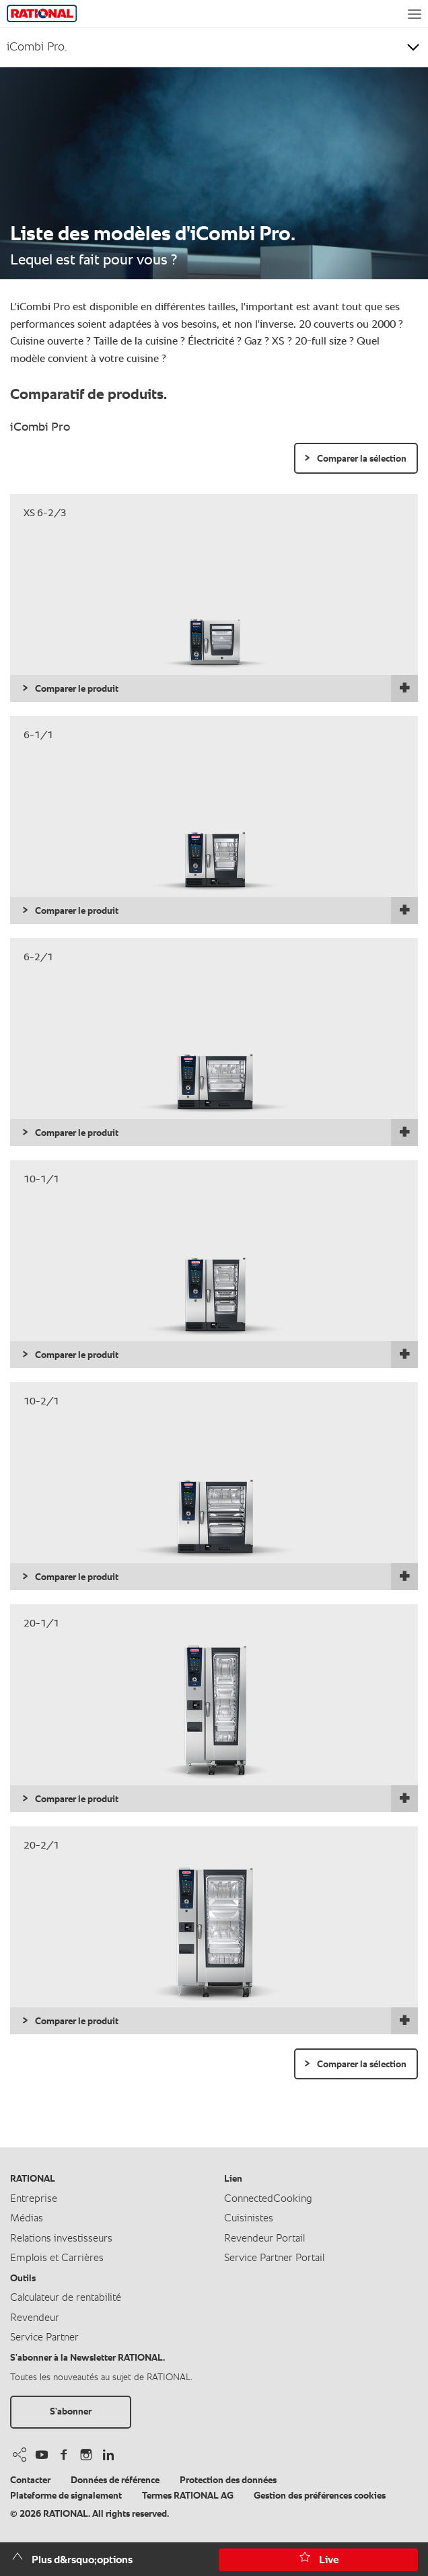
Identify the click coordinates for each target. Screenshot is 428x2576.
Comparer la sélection (361, 459)
